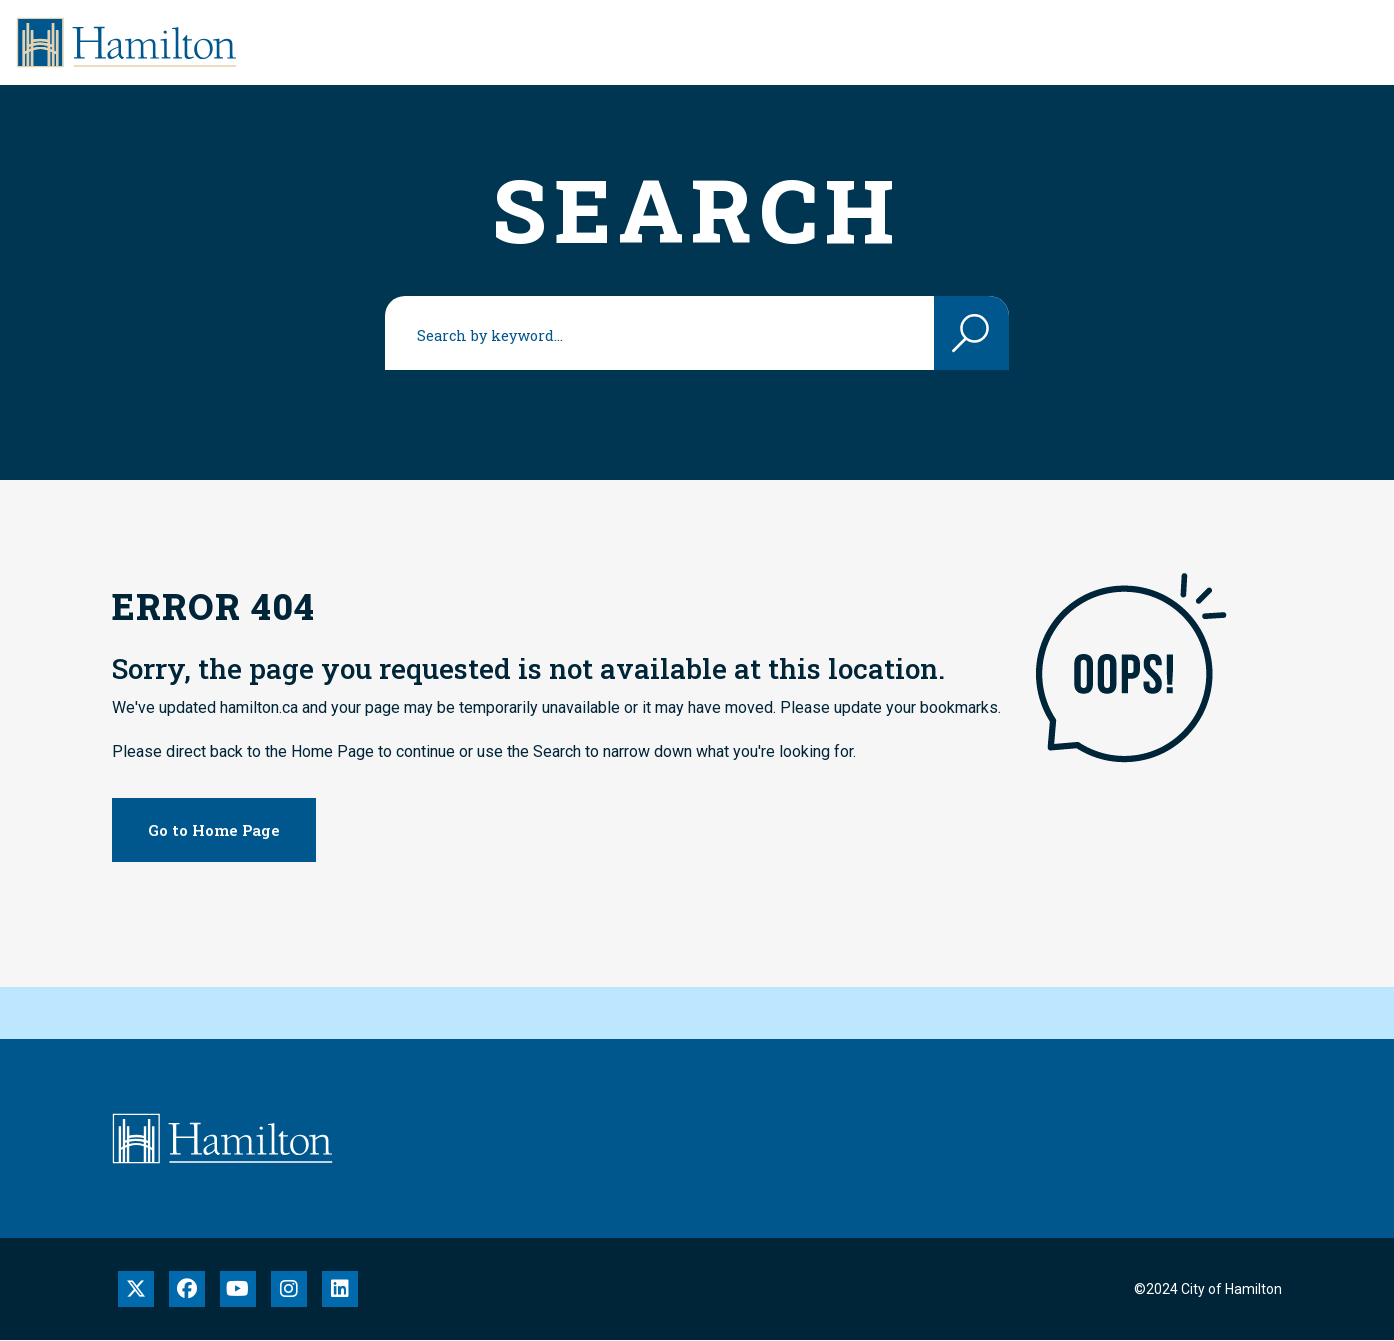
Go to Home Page (214, 830)
